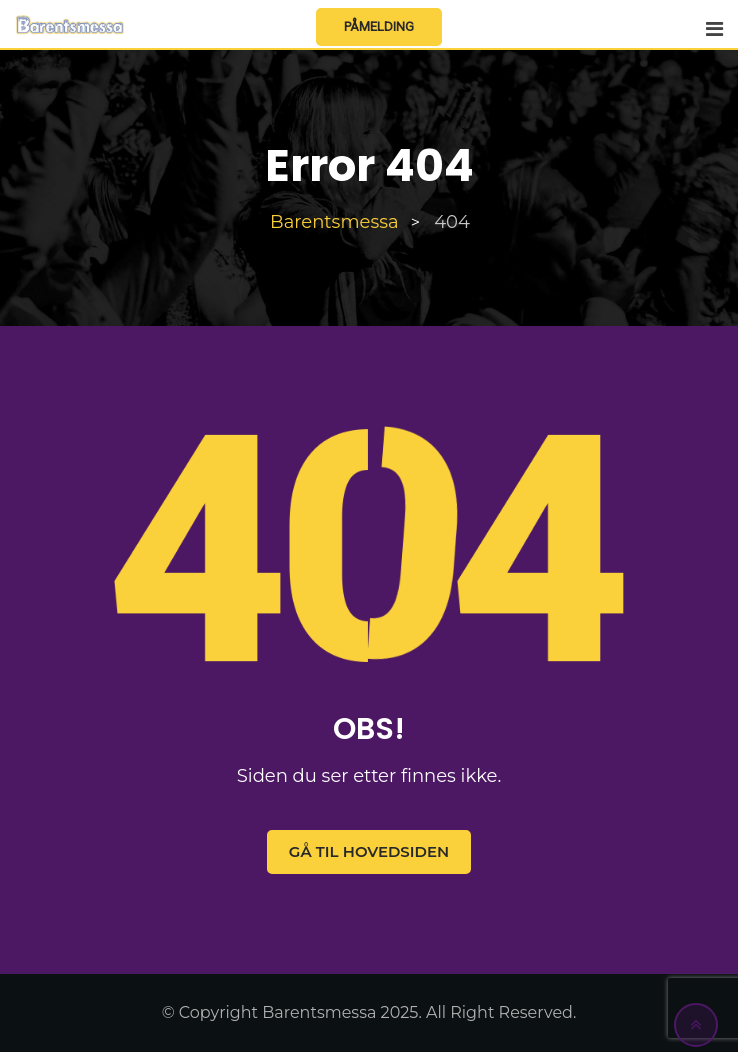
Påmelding (379, 26)
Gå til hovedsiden (369, 851)
